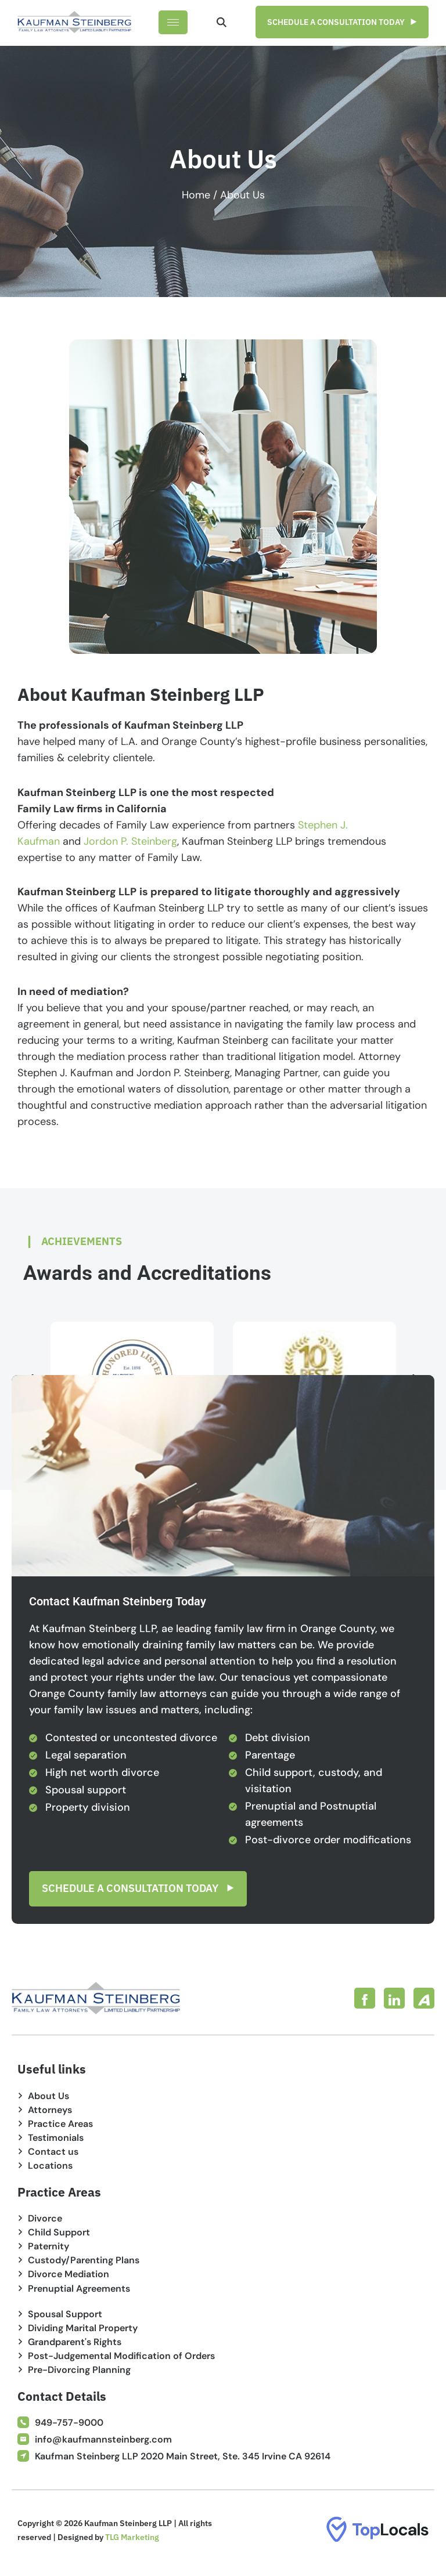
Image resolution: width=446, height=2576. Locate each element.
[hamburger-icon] (173, 22)
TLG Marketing (132, 2537)
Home (196, 195)
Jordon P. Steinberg (130, 841)
